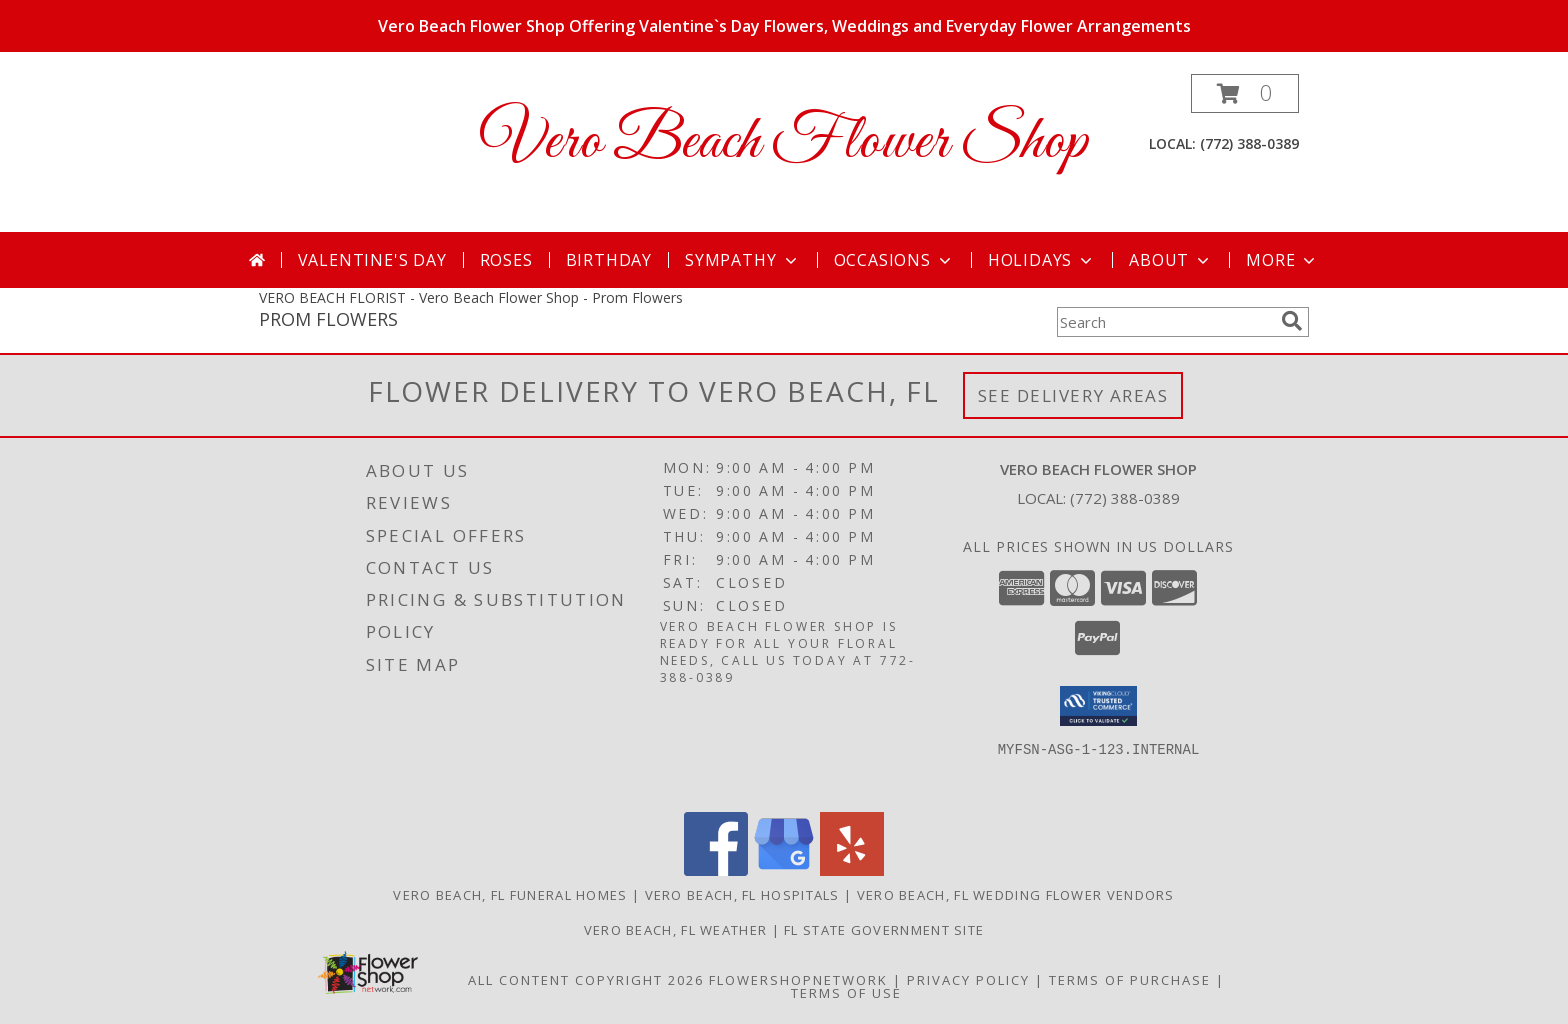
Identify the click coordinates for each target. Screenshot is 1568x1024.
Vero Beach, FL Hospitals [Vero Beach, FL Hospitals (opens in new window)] (742, 895)
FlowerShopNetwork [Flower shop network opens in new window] (798, 980)
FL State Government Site (884, 930)
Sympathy (742, 260)
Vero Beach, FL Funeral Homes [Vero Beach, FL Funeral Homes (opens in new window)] (510, 895)
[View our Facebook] (716, 870)
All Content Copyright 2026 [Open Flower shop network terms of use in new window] (586, 980)
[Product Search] (1165, 322)
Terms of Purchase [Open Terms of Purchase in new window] (1130, 980)
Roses (506, 260)
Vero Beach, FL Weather (676, 930)
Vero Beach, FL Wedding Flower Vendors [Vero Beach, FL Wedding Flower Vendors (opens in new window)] (1016, 895)
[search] (1292, 321)
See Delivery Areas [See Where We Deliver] (1073, 395)
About (1171, 260)
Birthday (609, 260)
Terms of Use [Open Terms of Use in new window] (846, 993)
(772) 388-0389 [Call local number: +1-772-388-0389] (1249, 143)
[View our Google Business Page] (784, 870)
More (1282, 260)
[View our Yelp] (852, 870)
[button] (1245, 93)
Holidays (1042, 260)
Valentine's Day (372, 260)
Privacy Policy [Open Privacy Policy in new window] (968, 980)
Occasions (894, 260)
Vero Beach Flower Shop (784, 142)
